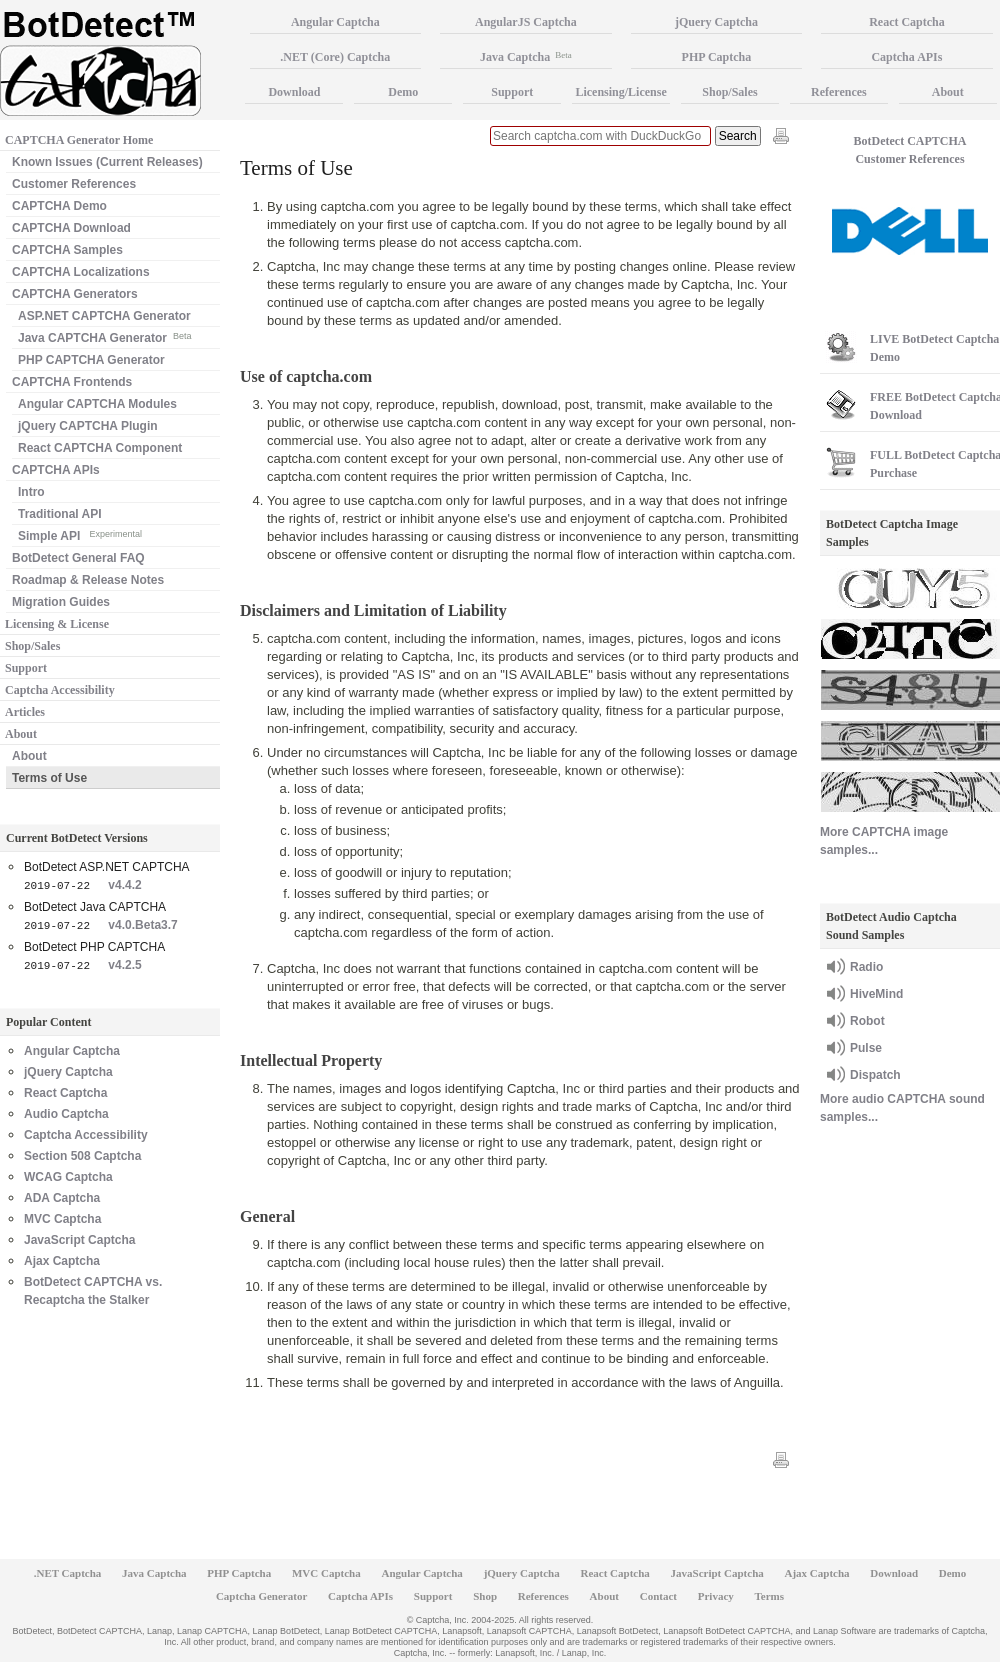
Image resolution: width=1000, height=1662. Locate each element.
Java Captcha (526, 57)
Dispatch (875, 1075)
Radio (866, 967)
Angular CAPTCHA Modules (97, 404)
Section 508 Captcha (82, 1156)
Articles (25, 712)
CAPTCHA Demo (59, 206)
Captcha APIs (360, 1596)
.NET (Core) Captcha (335, 57)
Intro (31, 492)
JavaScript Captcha (79, 1240)
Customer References (74, 184)
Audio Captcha (66, 1114)
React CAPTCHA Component (100, 448)
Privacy (716, 1596)
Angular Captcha (72, 1051)
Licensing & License (57, 624)
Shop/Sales (32, 646)
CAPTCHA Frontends (72, 382)
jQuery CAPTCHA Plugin (88, 426)
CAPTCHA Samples (67, 250)
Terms (770, 1596)
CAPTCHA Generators (75, 294)
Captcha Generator (261, 1596)
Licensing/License (620, 92)
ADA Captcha (62, 1198)
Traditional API (60, 514)
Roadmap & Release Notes (88, 580)
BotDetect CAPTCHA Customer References (910, 150)
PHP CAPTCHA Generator (91, 360)
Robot (867, 1021)
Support (26, 668)
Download (294, 92)
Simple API (80, 534)
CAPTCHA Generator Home (79, 140)
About (21, 734)
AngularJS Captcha (526, 22)
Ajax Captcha (62, 1261)
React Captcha (65, 1093)
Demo (403, 92)
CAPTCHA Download (71, 228)
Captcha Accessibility (60, 690)
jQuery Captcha (68, 1072)
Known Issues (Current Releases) (107, 162)
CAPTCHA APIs (56, 470)
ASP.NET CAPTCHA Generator (104, 316)
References (839, 92)
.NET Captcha (68, 1573)
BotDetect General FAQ (78, 558)
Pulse (866, 1048)
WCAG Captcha (68, 1177)
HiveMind (876, 994)
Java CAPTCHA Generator (104, 336)
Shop (485, 1596)
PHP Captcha (717, 57)
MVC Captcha (62, 1219)
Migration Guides (61, 602)
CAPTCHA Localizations (81, 272)
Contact (658, 1596)
